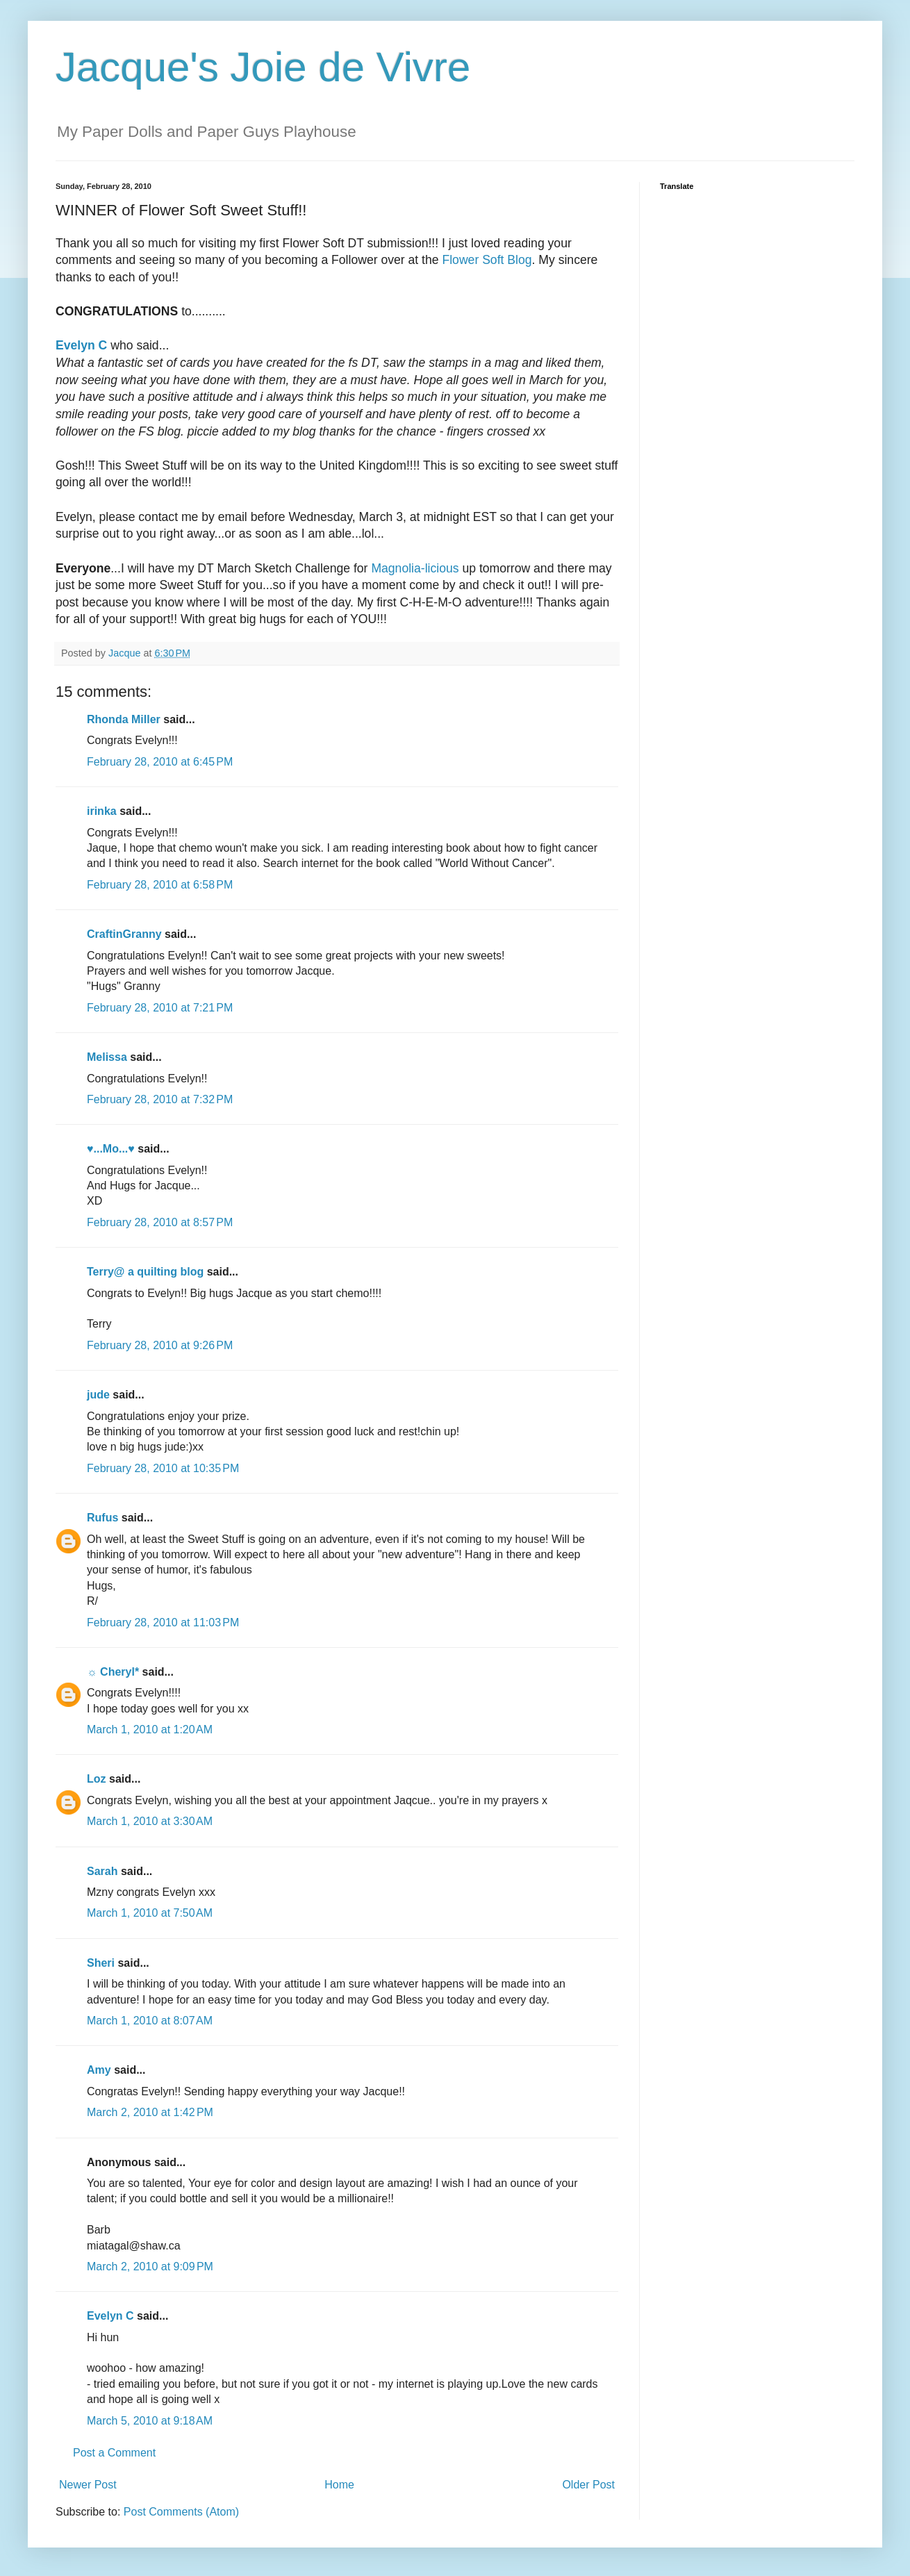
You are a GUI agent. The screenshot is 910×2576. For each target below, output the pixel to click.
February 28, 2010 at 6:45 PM (160, 762)
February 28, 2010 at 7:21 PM (160, 1008)
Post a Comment (114, 2453)
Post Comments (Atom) (181, 2512)
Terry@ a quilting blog (145, 1272)
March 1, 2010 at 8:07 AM (150, 2020)
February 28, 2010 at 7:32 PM (160, 1099)
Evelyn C (110, 2316)
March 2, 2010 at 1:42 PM (150, 2112)
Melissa (107, 1057)
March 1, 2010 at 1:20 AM (150, 1729)
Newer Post (88, 2485)
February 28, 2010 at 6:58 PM (160, 885)
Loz (96, 1779)
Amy (99, 2070)
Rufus (102, 1518)
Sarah (102, 1871)
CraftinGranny (124, 934)
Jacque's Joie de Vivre (263, 67)
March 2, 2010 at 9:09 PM (150, 2266)
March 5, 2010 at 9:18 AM (150, 2421)
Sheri (101, 1963)
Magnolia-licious (414, 568)
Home (339, 2485)
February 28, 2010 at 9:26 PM (160, 1345)
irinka (102, 811)
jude (98, 1395)
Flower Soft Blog (486, 260)
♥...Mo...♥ (111, 1149)
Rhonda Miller (123, 719)
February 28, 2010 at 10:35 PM (163, 1468)
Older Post (588, 2485)
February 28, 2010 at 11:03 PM (163, 1622)
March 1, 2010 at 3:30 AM (150, 1821)
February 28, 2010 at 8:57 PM (160, 1222)
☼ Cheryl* (113, 1672)
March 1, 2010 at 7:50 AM (150, 1913)
